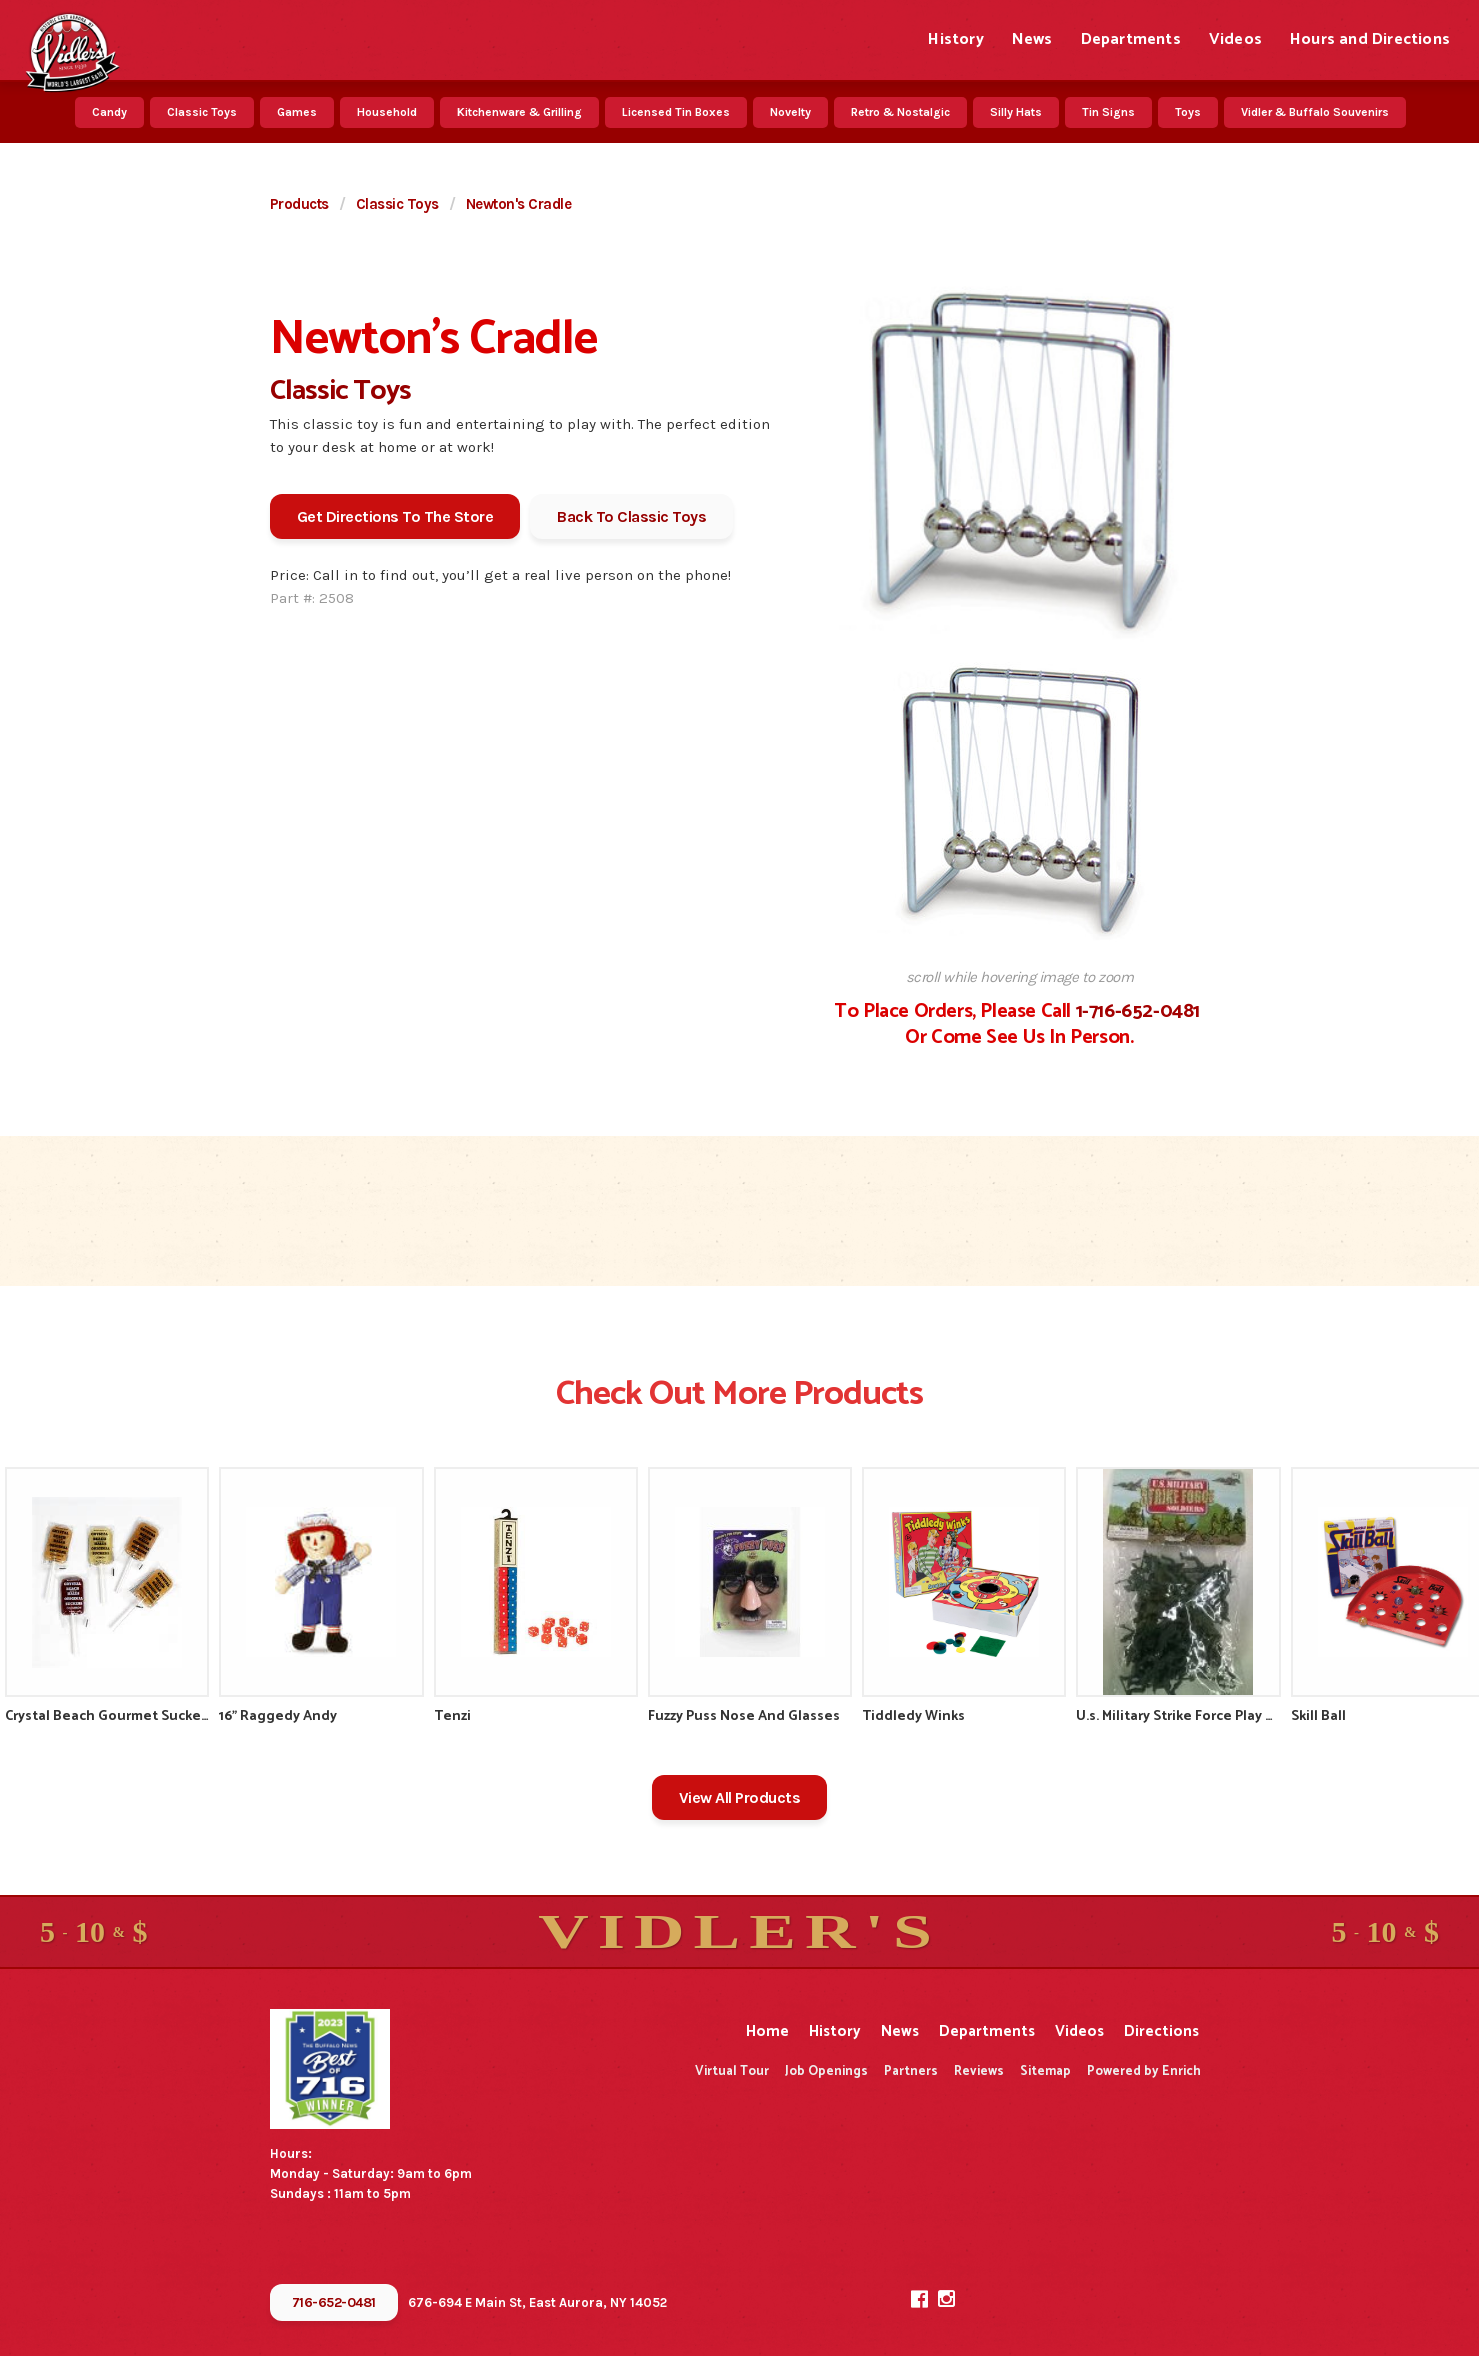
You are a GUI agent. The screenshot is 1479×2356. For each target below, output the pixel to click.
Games (297, 112)
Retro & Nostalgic (900, 112)
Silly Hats (1016, 112)
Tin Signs (1108, 112)
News (1032, 39)
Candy (109, 112)
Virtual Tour (732, 2071)
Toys (1188, 112)
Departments (1131, 39)
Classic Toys (202, 112)
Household (387, 112)
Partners (911, 2071)
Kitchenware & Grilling (519, 112)
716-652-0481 (334, 2302)
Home (767, 2031)
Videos (1235, 39)
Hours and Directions (1370, 39)
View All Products (740, 1797)
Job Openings (826, 2071)
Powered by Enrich (1144, 2071)
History (955, 39)
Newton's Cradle (519, 204)
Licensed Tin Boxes (676, 112)
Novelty (790, 112)
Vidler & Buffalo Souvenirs (1315, 112)
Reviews (979, 2071)
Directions (1161, 2031)
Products (299, 204)
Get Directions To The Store (395, 516)
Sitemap (1045, 2071)
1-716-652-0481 (1138, 1011)
